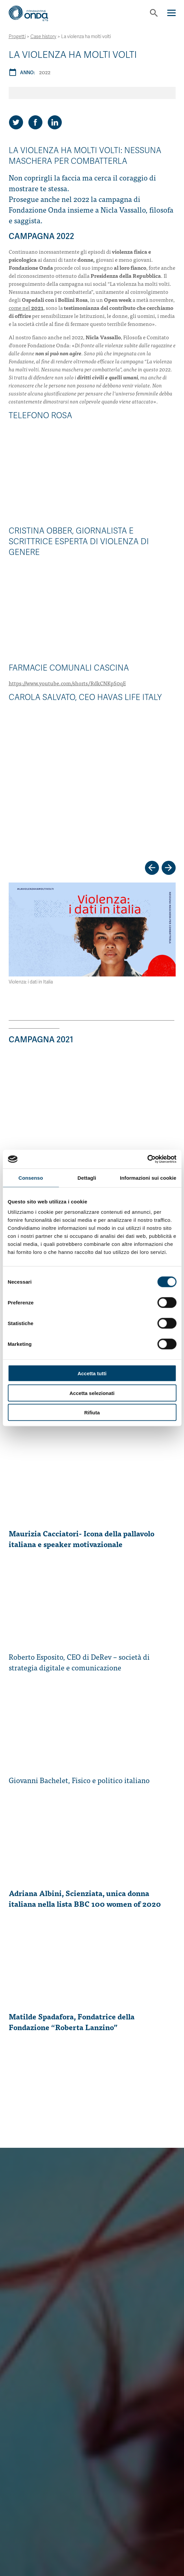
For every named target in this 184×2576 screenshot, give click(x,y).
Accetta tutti (92, 1373)
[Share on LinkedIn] (54, 122)
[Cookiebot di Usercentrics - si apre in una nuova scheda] (147, 1159)
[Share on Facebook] (35, 122)
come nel (26, 307)
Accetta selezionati (92, 1393)
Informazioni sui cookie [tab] (148, 1177)
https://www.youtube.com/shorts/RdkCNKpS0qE (67, 683)
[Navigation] (171, 13)
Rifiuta (92, 1412)
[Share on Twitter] (16, 122)
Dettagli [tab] (86, 1177)
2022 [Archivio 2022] (44, 72)
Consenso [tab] (30, 1177)
